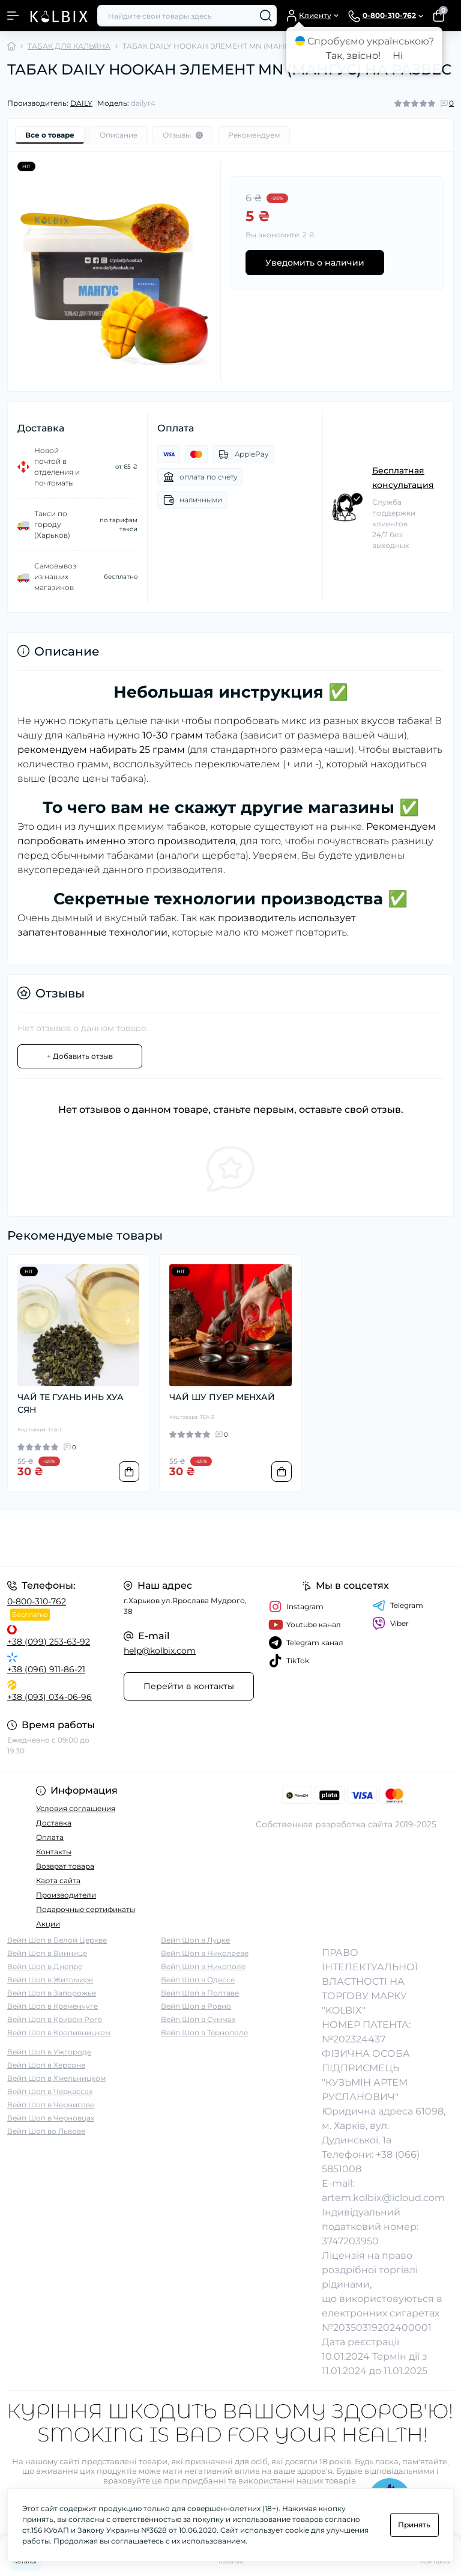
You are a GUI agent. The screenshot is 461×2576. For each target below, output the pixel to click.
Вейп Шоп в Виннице (47, 1953)
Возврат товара (65, 1866)
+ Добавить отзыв (80, 1056)
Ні (398, 55)
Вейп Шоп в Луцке (195, 1939)
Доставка (53, 1822)
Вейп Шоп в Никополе (203, 1966)
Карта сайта (58, 1880)
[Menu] (13, 15)
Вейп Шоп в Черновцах (50, 2117)
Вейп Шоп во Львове (46, 2131)
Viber (390, 1623)
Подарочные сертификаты (85, 1909)
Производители (66, 1894)
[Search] (266, 16)
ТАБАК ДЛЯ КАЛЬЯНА (69, 45)
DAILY (81, 103)
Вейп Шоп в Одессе (198, 1979)
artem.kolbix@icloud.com (383, 2197)
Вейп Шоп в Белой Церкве (57, 1939)
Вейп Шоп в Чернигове (50, 2104)
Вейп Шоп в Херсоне (46, 2064)
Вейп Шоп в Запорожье (51, 1992)
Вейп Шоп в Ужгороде (49, 2051)
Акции (48, 1923)
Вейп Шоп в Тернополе (204, 2032)
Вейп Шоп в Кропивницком (58, 2032)
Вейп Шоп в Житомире (50, 1979)
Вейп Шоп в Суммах (198, 2019)
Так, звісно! (353, 55)
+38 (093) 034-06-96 (49, 1696)
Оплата (50, 1837)
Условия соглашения (75, 1808)
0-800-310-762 (36, 1601)
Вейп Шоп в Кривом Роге (54, 2019)
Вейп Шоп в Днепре (44, 1966)
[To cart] (129, 1471)
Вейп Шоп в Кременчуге (52, 2006)
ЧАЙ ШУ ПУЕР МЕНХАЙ (222, 1397)
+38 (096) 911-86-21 (46, 1669)
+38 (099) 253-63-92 (48, 1641)
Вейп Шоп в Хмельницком (56, 2078)
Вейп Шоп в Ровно (196, 2006)
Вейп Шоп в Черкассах (49, 2091)
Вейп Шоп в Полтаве (200, 1992)
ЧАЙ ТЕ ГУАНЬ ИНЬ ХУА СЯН (70, 1403)
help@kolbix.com (160, 1650)
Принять (414, 2524)
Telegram (397, 1605)
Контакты (53, 1851)
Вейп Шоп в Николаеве (205, 1953)
